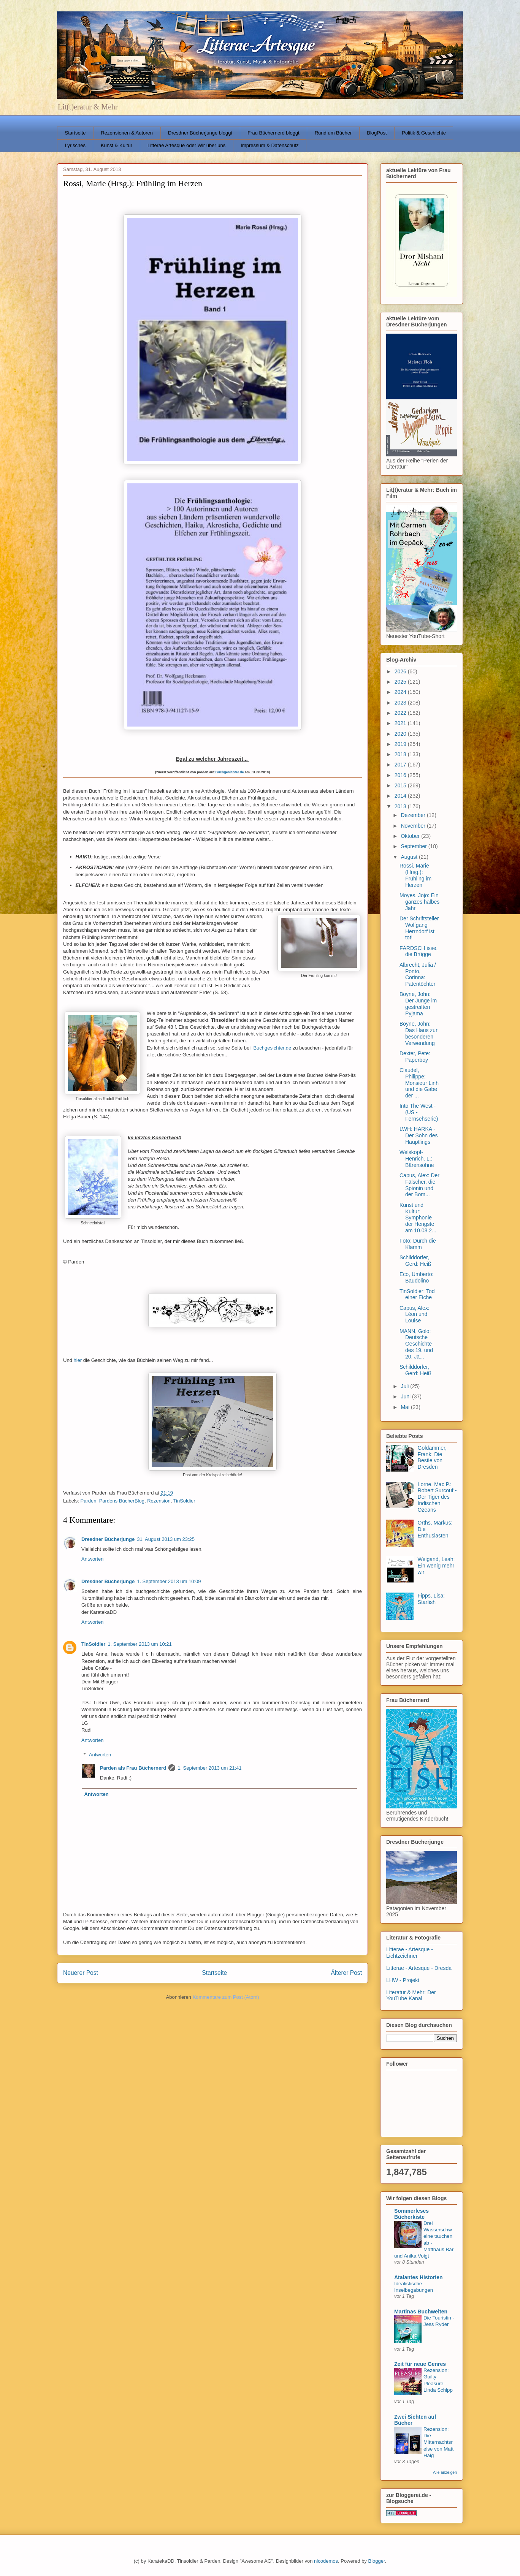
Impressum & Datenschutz (269, 145)
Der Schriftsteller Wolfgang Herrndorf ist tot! (419, 927)
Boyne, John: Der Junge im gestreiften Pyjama (418, 1003)
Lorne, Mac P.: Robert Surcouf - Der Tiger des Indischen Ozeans (437, 1497)
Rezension (158, 1501)
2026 (401, 671)
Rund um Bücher (333, 133)
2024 (401, 692)
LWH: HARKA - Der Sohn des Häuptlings (419, 1135)
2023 (401, 703)
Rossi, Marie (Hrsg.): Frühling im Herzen (415, 875)
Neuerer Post (80, 1973)
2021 (401, 723)
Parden (89, 1501)
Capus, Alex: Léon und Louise (415, 1314)
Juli (405, 1386)
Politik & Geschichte (424, 133)
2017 (401, 765)
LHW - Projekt (402, 1980)
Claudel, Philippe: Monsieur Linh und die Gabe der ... (419, 1083)
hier (77, 1360)
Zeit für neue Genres (420, 2364)
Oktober (411, 836)
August (410, 857)
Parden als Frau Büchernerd (133, 1768)
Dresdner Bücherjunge (108, 1539)
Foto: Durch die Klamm (418, 1244)
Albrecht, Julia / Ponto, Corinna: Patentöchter (418, 974)
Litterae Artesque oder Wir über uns (186, 145)
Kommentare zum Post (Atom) (226, 1997)
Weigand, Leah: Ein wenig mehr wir (436, 1565)
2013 (401, 806)
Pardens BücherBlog (121, 1501)
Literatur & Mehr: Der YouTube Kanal (411, 1995)
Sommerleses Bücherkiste (411, 2214)
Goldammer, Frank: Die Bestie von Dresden (432, 1457)
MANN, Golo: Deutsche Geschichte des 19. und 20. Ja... (416, 1344)
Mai (406, 1407)
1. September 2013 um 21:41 (209, 1768)
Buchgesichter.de (229, 772)
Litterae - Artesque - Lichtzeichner (409, 1952)
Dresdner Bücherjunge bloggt (200, 133)
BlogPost (377, 133)
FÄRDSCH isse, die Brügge (419, 951)
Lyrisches (75, 145)
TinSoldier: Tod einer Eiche (417, 1294)
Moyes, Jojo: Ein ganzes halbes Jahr (419, 901)
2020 (401, 734)
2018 (401, 754)
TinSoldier (184, 1501)
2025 (401, 682)
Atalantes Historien (418, 2277)
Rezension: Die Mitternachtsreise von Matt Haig (438, 2442)
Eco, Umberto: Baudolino (416, 1277)
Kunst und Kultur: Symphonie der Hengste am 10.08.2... (418, 1217)
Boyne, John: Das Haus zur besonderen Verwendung (419, 1033)
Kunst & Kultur (116, 145)
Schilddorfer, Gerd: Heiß (415, 1260)
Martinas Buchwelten (420, 2311)
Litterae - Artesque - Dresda (419, 1968)
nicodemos (326, 2561)
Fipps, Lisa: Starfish (431, 1599)
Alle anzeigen (445, 2472)
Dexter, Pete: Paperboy (415, 1056)
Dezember (413, 815)
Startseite (75, 133)
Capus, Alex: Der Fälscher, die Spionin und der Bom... (419, 1184)
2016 (401, 775)
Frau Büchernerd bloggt (273, 133)
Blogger (376, 2561)
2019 (401, 744)
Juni (406, 1396)
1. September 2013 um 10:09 (169, 1581)
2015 (401, 785)
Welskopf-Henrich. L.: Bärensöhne (417, 1158)
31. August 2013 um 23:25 (166, 1539)
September (414, 846)
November (413, 826)
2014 (401, 796)
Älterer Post (346, 1973)
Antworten (92, 1559)
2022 (401, 713)
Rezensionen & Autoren (127, 133)
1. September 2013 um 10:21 (139, 1644)
